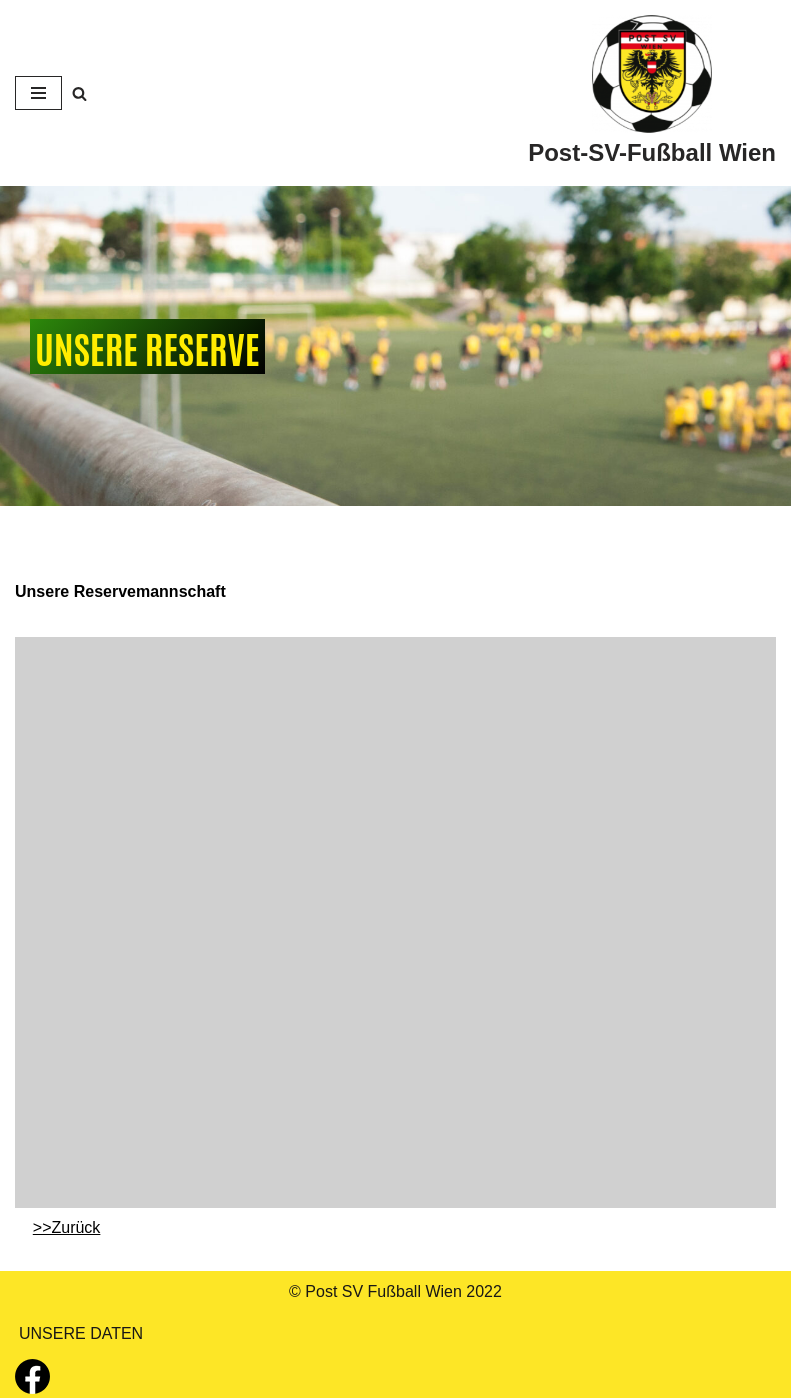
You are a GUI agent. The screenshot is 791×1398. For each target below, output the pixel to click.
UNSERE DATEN (81, 1333)
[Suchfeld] (79, 93)
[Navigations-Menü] (38, 93)
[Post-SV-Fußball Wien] (652, 93)
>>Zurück (67, 1227)
